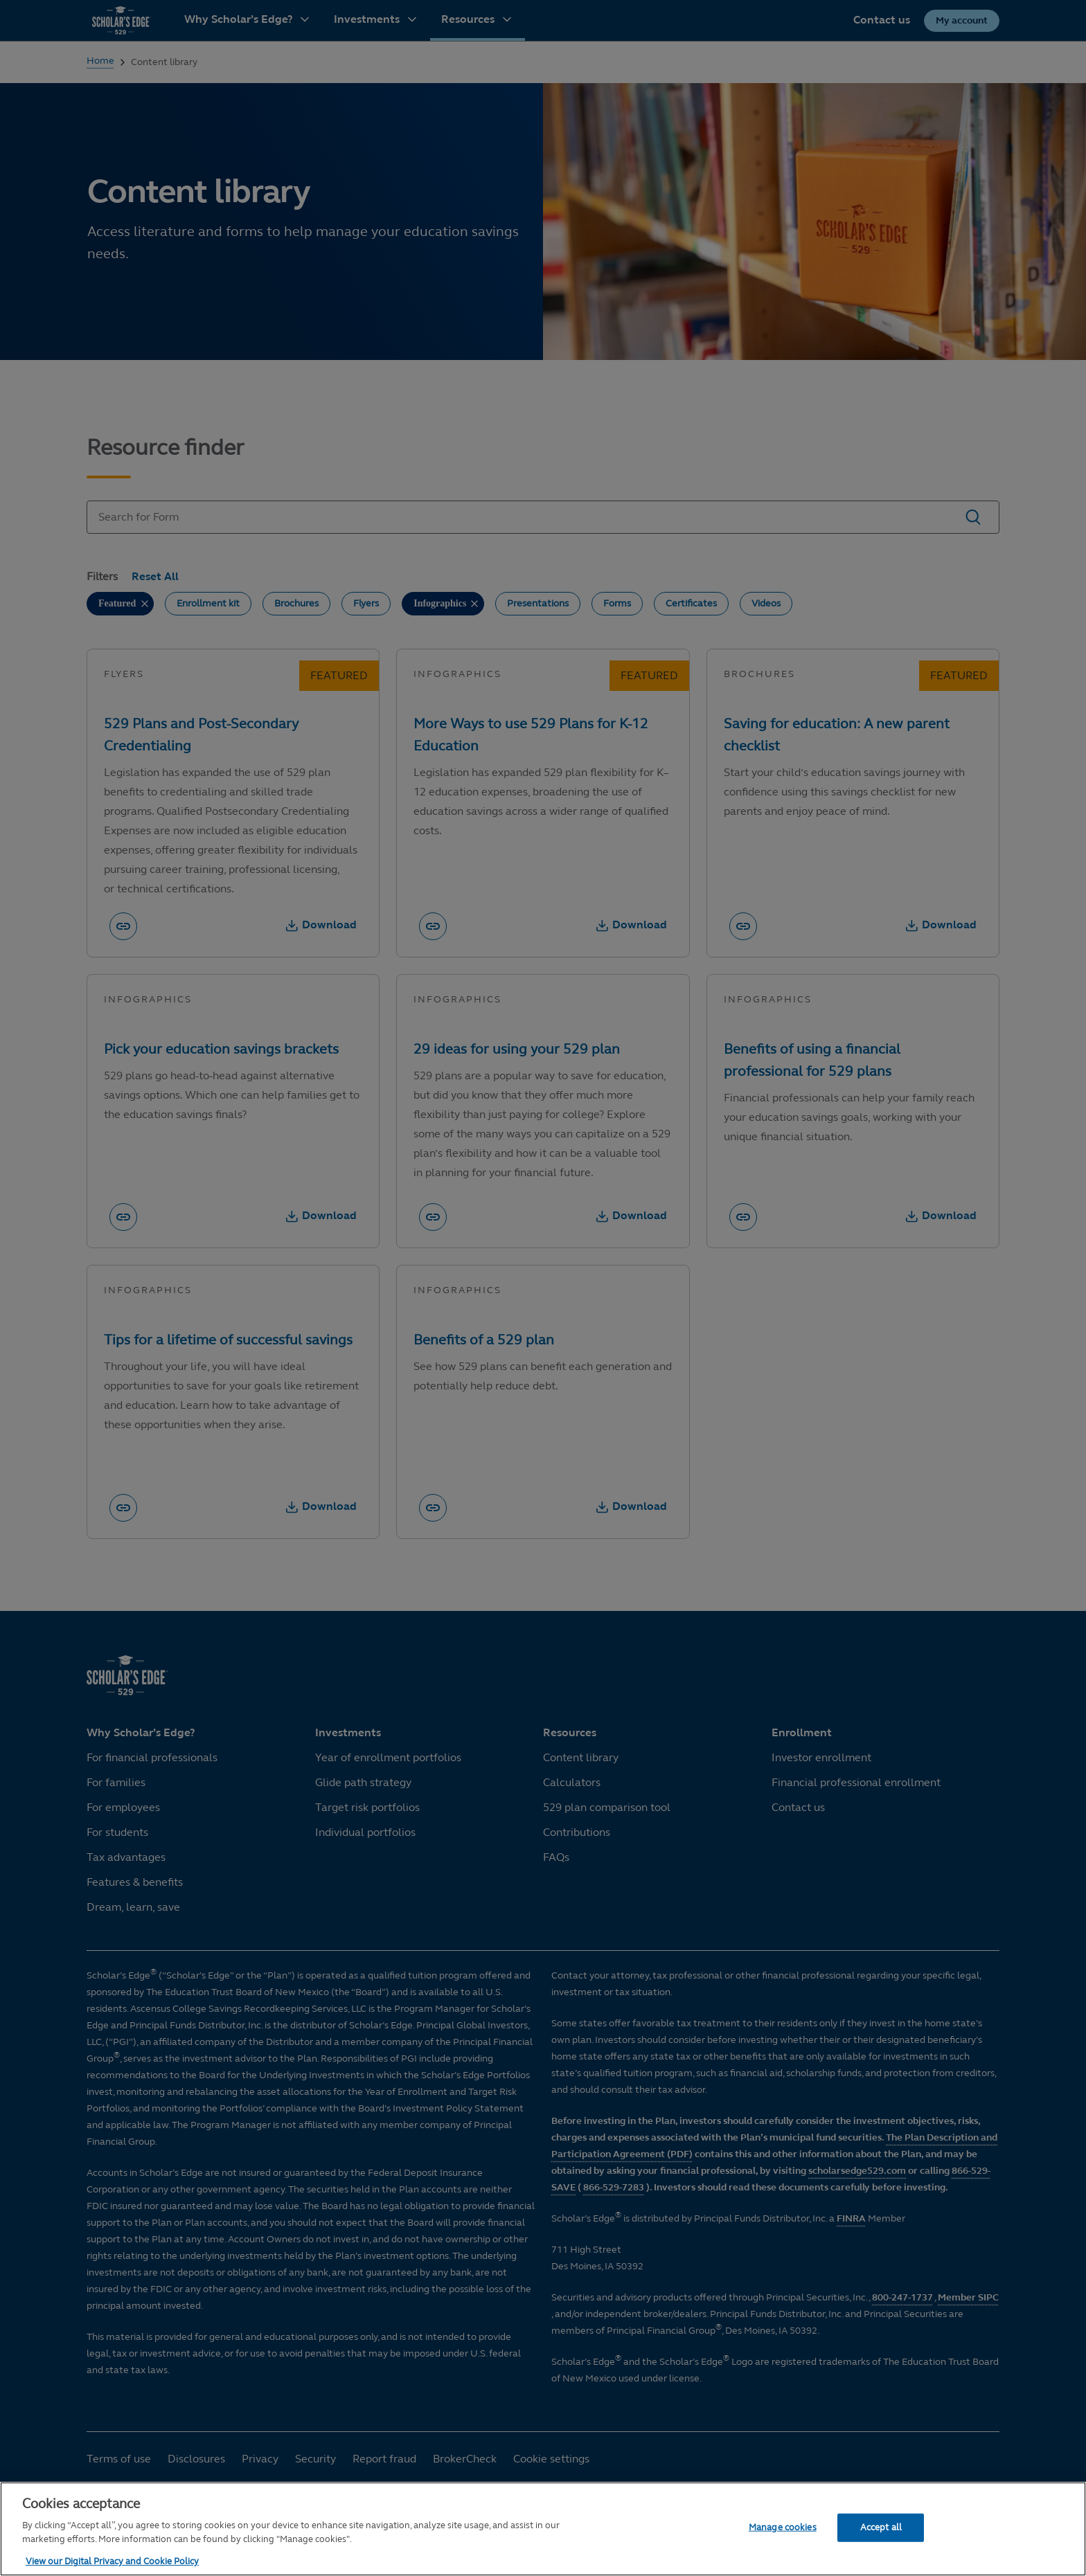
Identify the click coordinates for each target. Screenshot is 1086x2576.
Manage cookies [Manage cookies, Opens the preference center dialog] (783, 2526)
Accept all (881, 2526)
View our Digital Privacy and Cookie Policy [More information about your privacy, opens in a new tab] (112, 2561)
